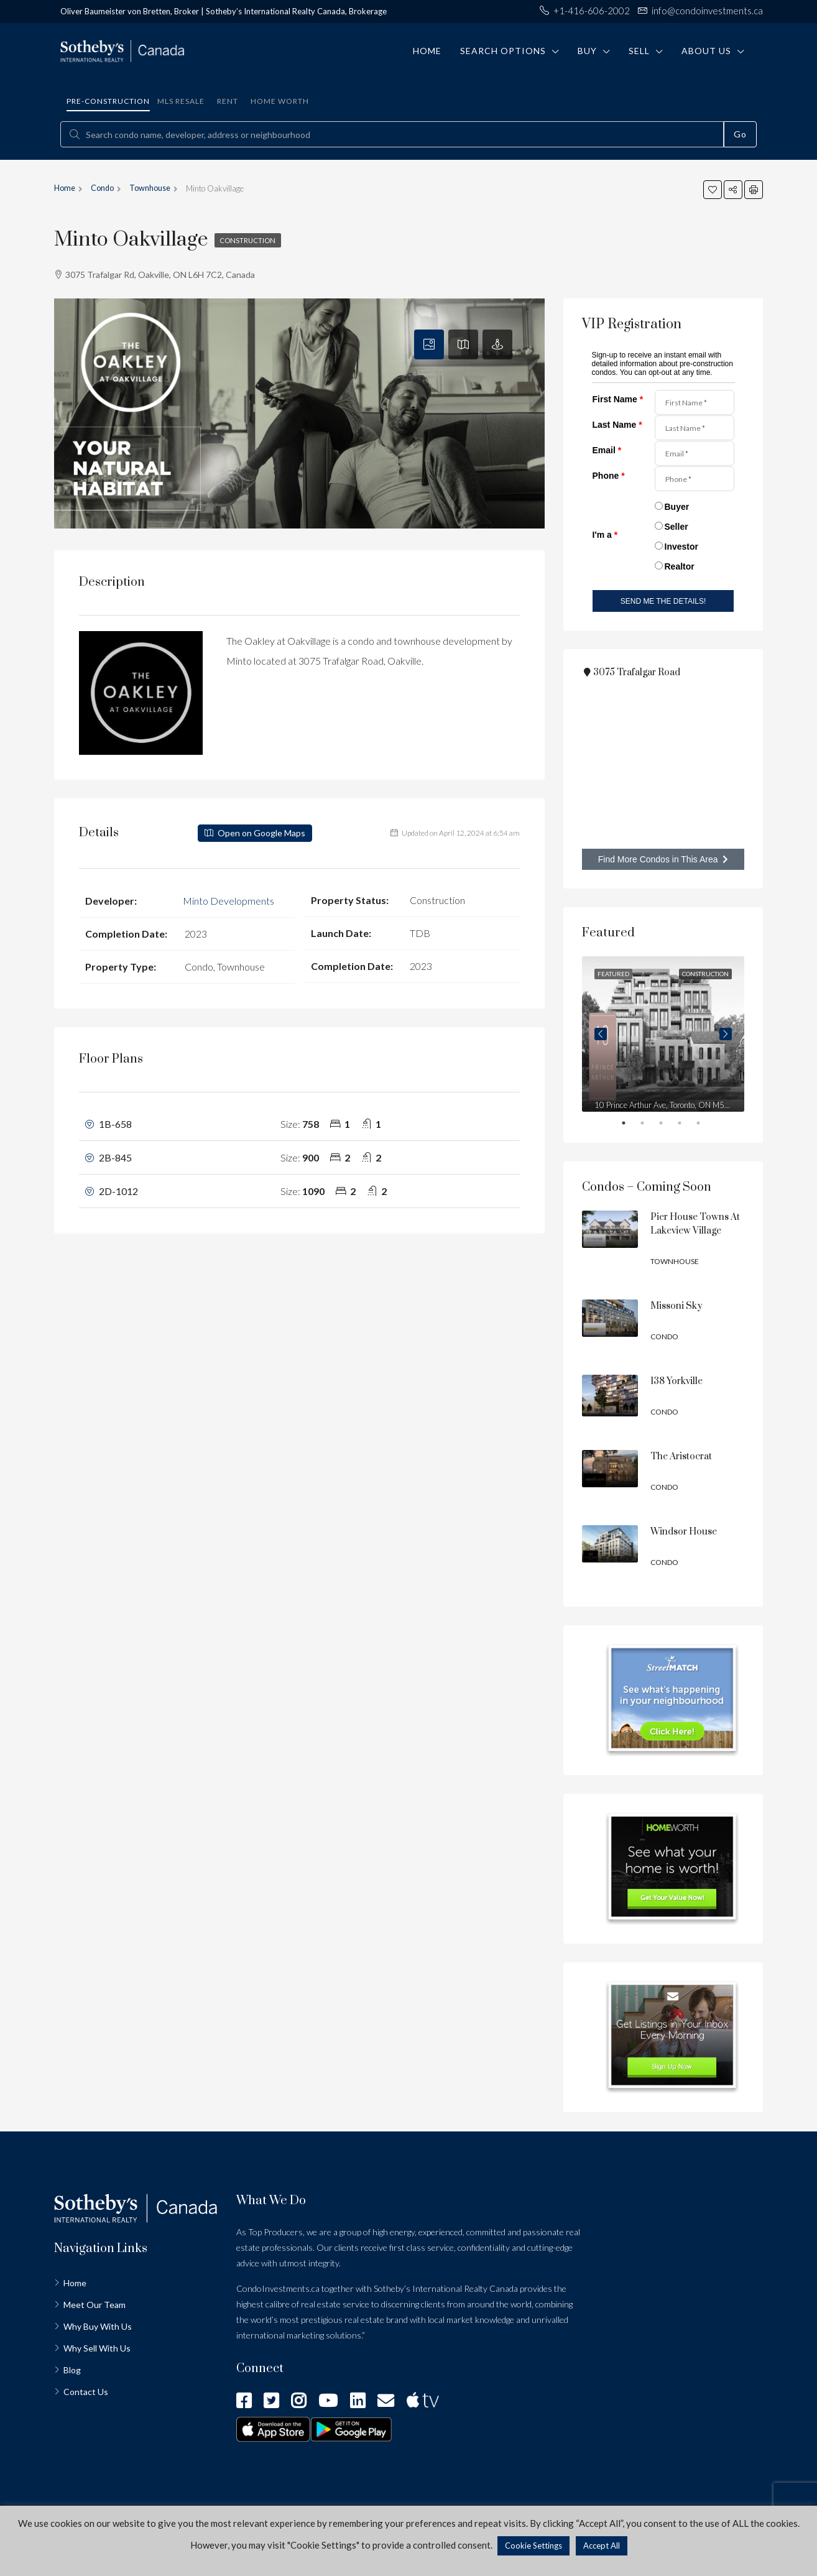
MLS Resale (181, 101)
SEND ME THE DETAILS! (663, 601)
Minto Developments (228, 900)
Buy (587, 50)
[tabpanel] (663, 1034)
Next (725, 1034)
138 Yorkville (676, 1381)
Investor (681, 547)
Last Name (617, 425)
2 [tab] (651, 1125)
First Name (618, 399)
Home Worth (280, 101)
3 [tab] (669, 1125)
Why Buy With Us (97, 2326)
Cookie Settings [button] (533, 2546)
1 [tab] (632, 1125)
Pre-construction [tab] (108, 101)
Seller (676, 527)
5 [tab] (707, 1125)
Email (607, 450)
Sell (639, 50)
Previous (600, 1034)
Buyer (677, 507)
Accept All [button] (601, 2546)
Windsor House (683, 1532)
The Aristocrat (681, 1456)
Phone (609, 476)
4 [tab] (688, 1125)
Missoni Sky (676, 1306)
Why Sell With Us (97, 2348)
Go (740, 134)
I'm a (605, 535)
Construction (250, 240)
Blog (72, 2370)
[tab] (429, 344)
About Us (706, 50)
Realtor (680, 566)
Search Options (503, 50)
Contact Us (85, 2391)
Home (427, 50)
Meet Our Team (94, 2304)
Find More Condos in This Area (663, 859)
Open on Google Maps (255, 833)
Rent (227, 101)
